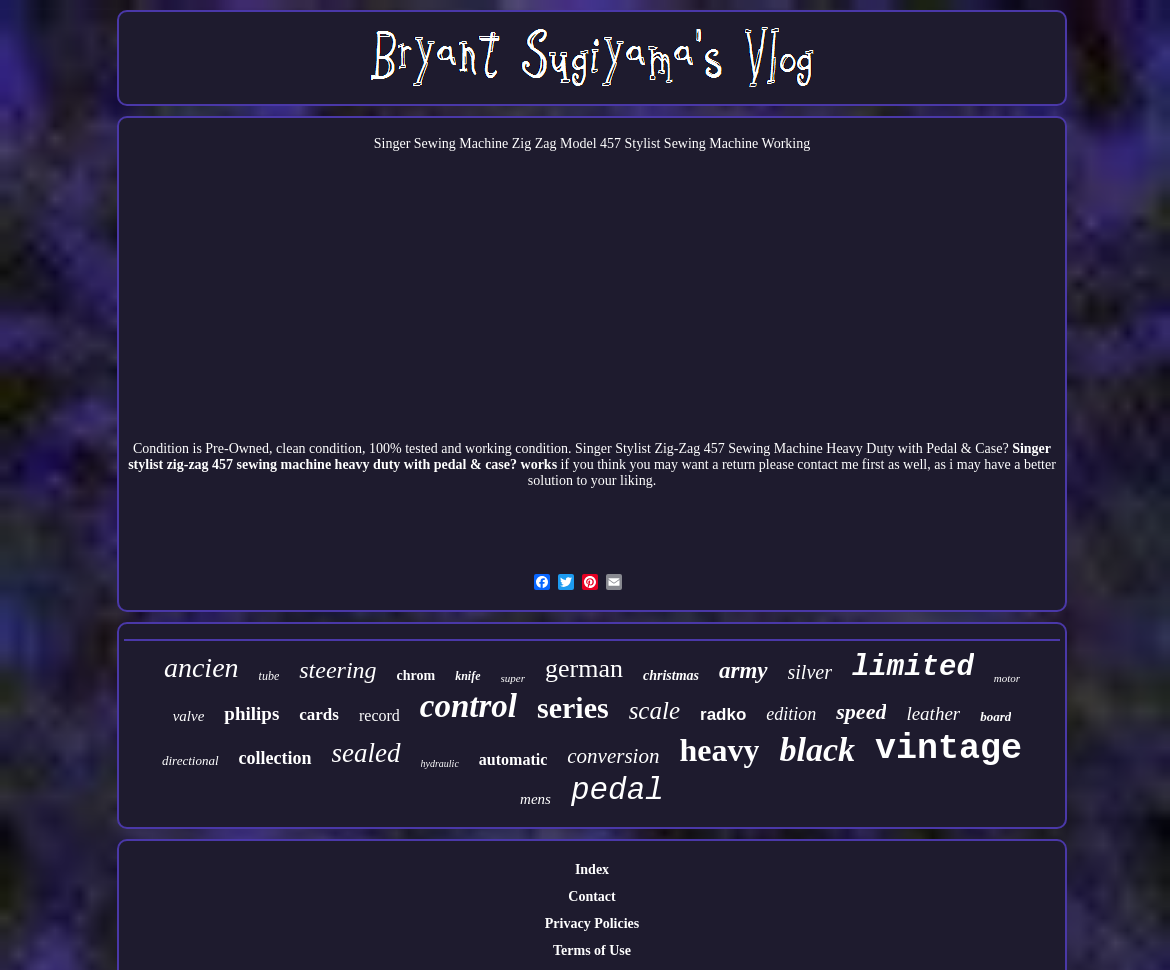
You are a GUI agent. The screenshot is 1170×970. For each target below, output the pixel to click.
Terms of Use (592, 950)
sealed (366, 753)
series (573, 707)
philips (251, 713)
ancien (201, 667)
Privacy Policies (592, 923)
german (584, 668)
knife (467, 676)
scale (654, 710)
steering (337, 670)
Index (592, 869)
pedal (617, 790)
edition (791, 714)
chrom (416, 675)
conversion (613, 756)
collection (275, 758)
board (995, 716)
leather (933, 713)
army (743, 670)
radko (723, 714)
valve (189, 716)
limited (913, 667)
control (468, 706)
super (513, 678)
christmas (671, 675)
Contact (591, 896)
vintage (948, 749)
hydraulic (440, 763)
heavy (719, 750)
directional (190, 760)
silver (810, 672)
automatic (513, 759)
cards (319, 714)
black (817, 749)
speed (861, 711)
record (379, 715)
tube (269, 676)
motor (1007, 678)
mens (535, 799)
